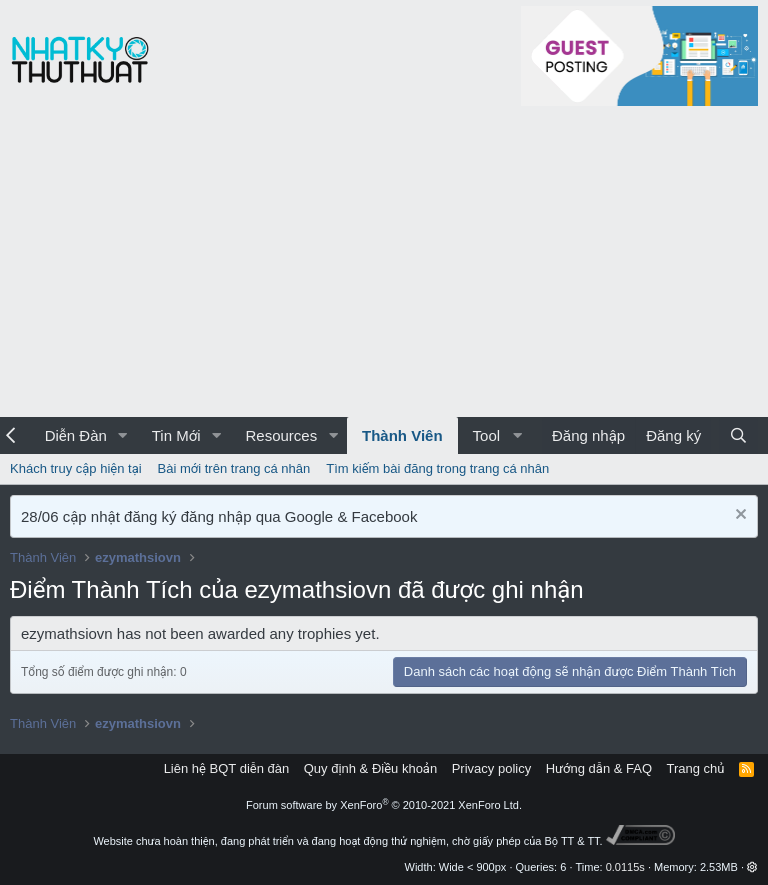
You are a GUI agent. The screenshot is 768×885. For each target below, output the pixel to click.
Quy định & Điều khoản (370, 768)
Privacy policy (491, 768)
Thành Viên (402, 435)
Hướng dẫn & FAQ (599, 768)
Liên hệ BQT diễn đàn (227, 768)
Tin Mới (176, 435)
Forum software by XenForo (384, 805)
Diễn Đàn (76, 435)
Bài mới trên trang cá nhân (234, 468)
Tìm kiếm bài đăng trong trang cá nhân (437, 468)
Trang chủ (696, 768)
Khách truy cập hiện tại (76, 468)
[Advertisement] (384, 267)
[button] (123, 435)
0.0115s (625, 867)
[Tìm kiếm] (738, 435)
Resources (281, 435)
